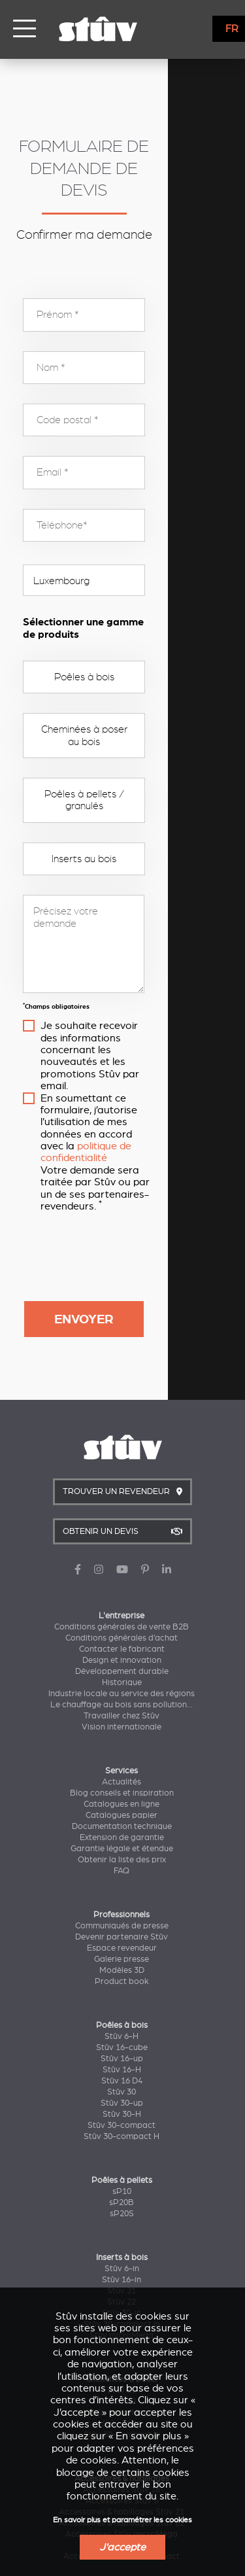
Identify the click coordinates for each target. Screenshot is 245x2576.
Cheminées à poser (122, 2236)
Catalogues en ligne (121, 1661)
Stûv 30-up (122, 1960)
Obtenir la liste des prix (122, 1717)
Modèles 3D (121, 1827)
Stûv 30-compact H (121, 1993)
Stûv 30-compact (121, 1982)
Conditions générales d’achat (121, 1495)
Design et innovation (121, 1517)
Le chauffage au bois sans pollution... (121, 1562)
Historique (122, 1539)
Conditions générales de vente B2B (121, 1484)
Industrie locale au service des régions (121, 1551)
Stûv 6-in (122, 2126)
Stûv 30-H (122, 1971)
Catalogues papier (121, 1672)
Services (121, 1628)
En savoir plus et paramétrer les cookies (122, 2520)
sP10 (121, 2048)
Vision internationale (121, 1584)
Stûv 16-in (121, 2137)
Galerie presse (121, 1816)
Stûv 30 (121, 1949)
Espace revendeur (122, 1805)
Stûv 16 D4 (121, 1938)
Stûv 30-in (121, 2170)
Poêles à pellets (121, 2037)
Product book (122, 1838)
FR (231, 29)
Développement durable (122, 1528)
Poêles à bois (123, 643)
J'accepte (122, 2547)
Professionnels (121, 1772)
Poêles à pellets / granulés (122, 748)
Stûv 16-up (122, 1916)
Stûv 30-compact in (122, 2181)
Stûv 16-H (122, 1927)
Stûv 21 (121, 2148)
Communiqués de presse (122, 1783)
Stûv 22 (121, 2159)
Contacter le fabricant (122, 1506)
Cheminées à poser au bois (122, 696)
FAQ (121, 1728)
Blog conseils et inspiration (122, 1650)
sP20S (122, 2071)
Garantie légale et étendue (122, 1706)
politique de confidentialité (139, 1028)
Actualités (121, 1639)
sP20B (121, 2059)
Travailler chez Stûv (121, 1573)
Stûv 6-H (122, 1893)
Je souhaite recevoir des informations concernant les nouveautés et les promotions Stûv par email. (131, 980)
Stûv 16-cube (122, 1904)
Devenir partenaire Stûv (121, 1794)
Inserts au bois (122, 801)
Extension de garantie (122, 1694)
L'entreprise (121, 1473)
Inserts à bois (122, 2114)
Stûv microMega (122, 2192)
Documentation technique (122, 1683)
